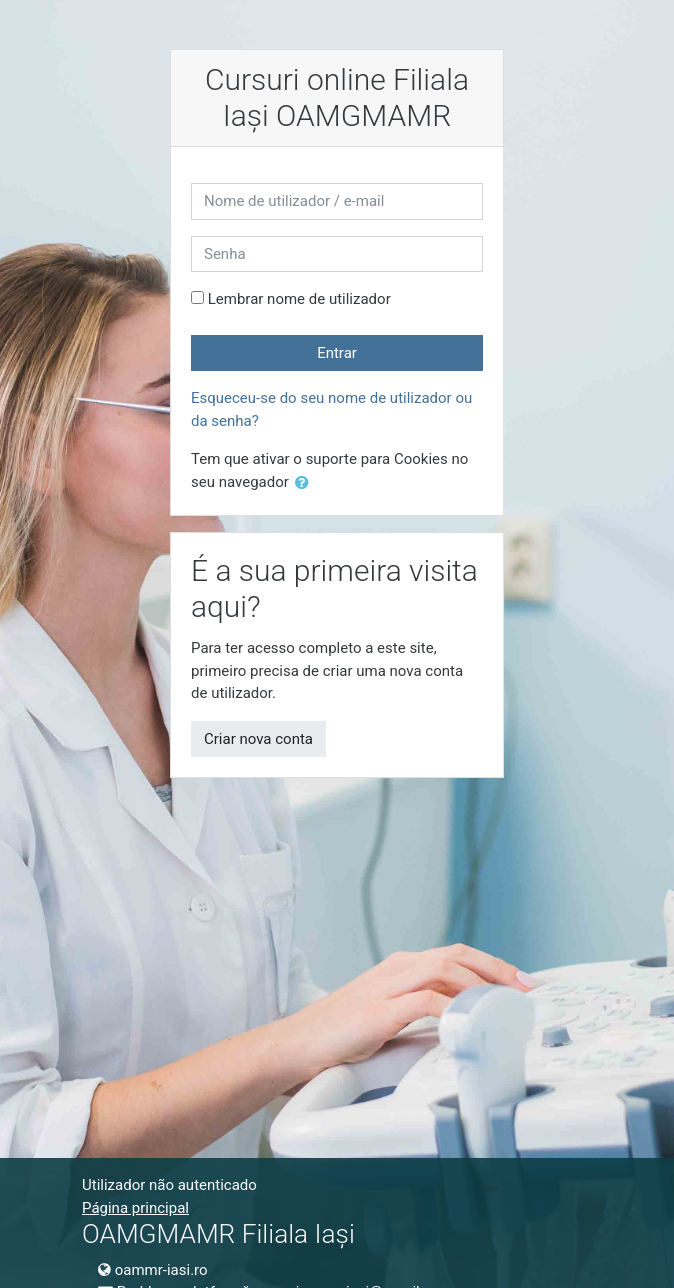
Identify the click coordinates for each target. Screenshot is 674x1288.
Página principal (135, 1208)
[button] (306, 483)
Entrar (337, 353)
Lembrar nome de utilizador (299, 299)
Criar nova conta (258, 739)
